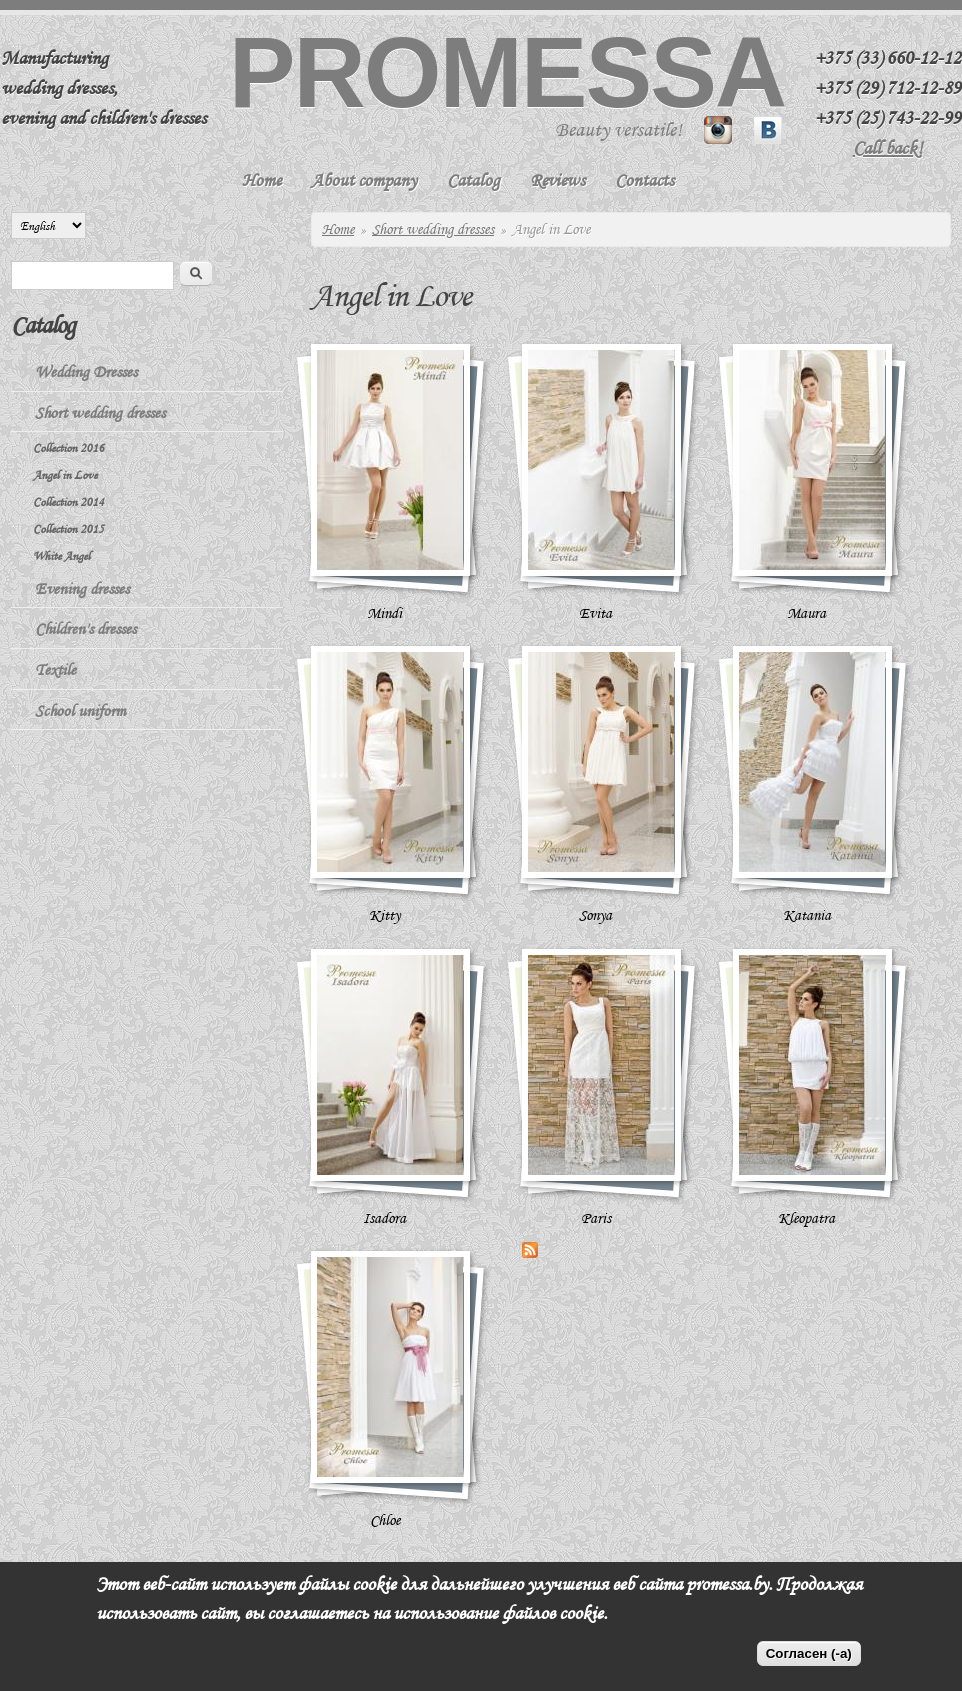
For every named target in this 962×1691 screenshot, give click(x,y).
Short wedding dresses (433, 229)
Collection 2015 (68, 528)
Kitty (384, 915)
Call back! (888, 148)
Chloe (385, 1520)
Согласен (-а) (809, 1653)
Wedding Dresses (86, 372)
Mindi (384, 613)
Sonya (595, 915)
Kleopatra (806, 1218)
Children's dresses (85, 629)
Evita (595, 613)
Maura (806, 613)
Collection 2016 (68, 447)
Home (261, 180)
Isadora (384, 1218)
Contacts (644, 180)
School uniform (80, 711)
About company (364, 180)
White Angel (61, 555)
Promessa (507, 72)
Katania (807, 915)
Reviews (557, 180)
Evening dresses (82, 589)
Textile (55, 670)
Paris (596, 1218)
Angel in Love (65, 474)
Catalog (473, 180)
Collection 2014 (68, 501)
